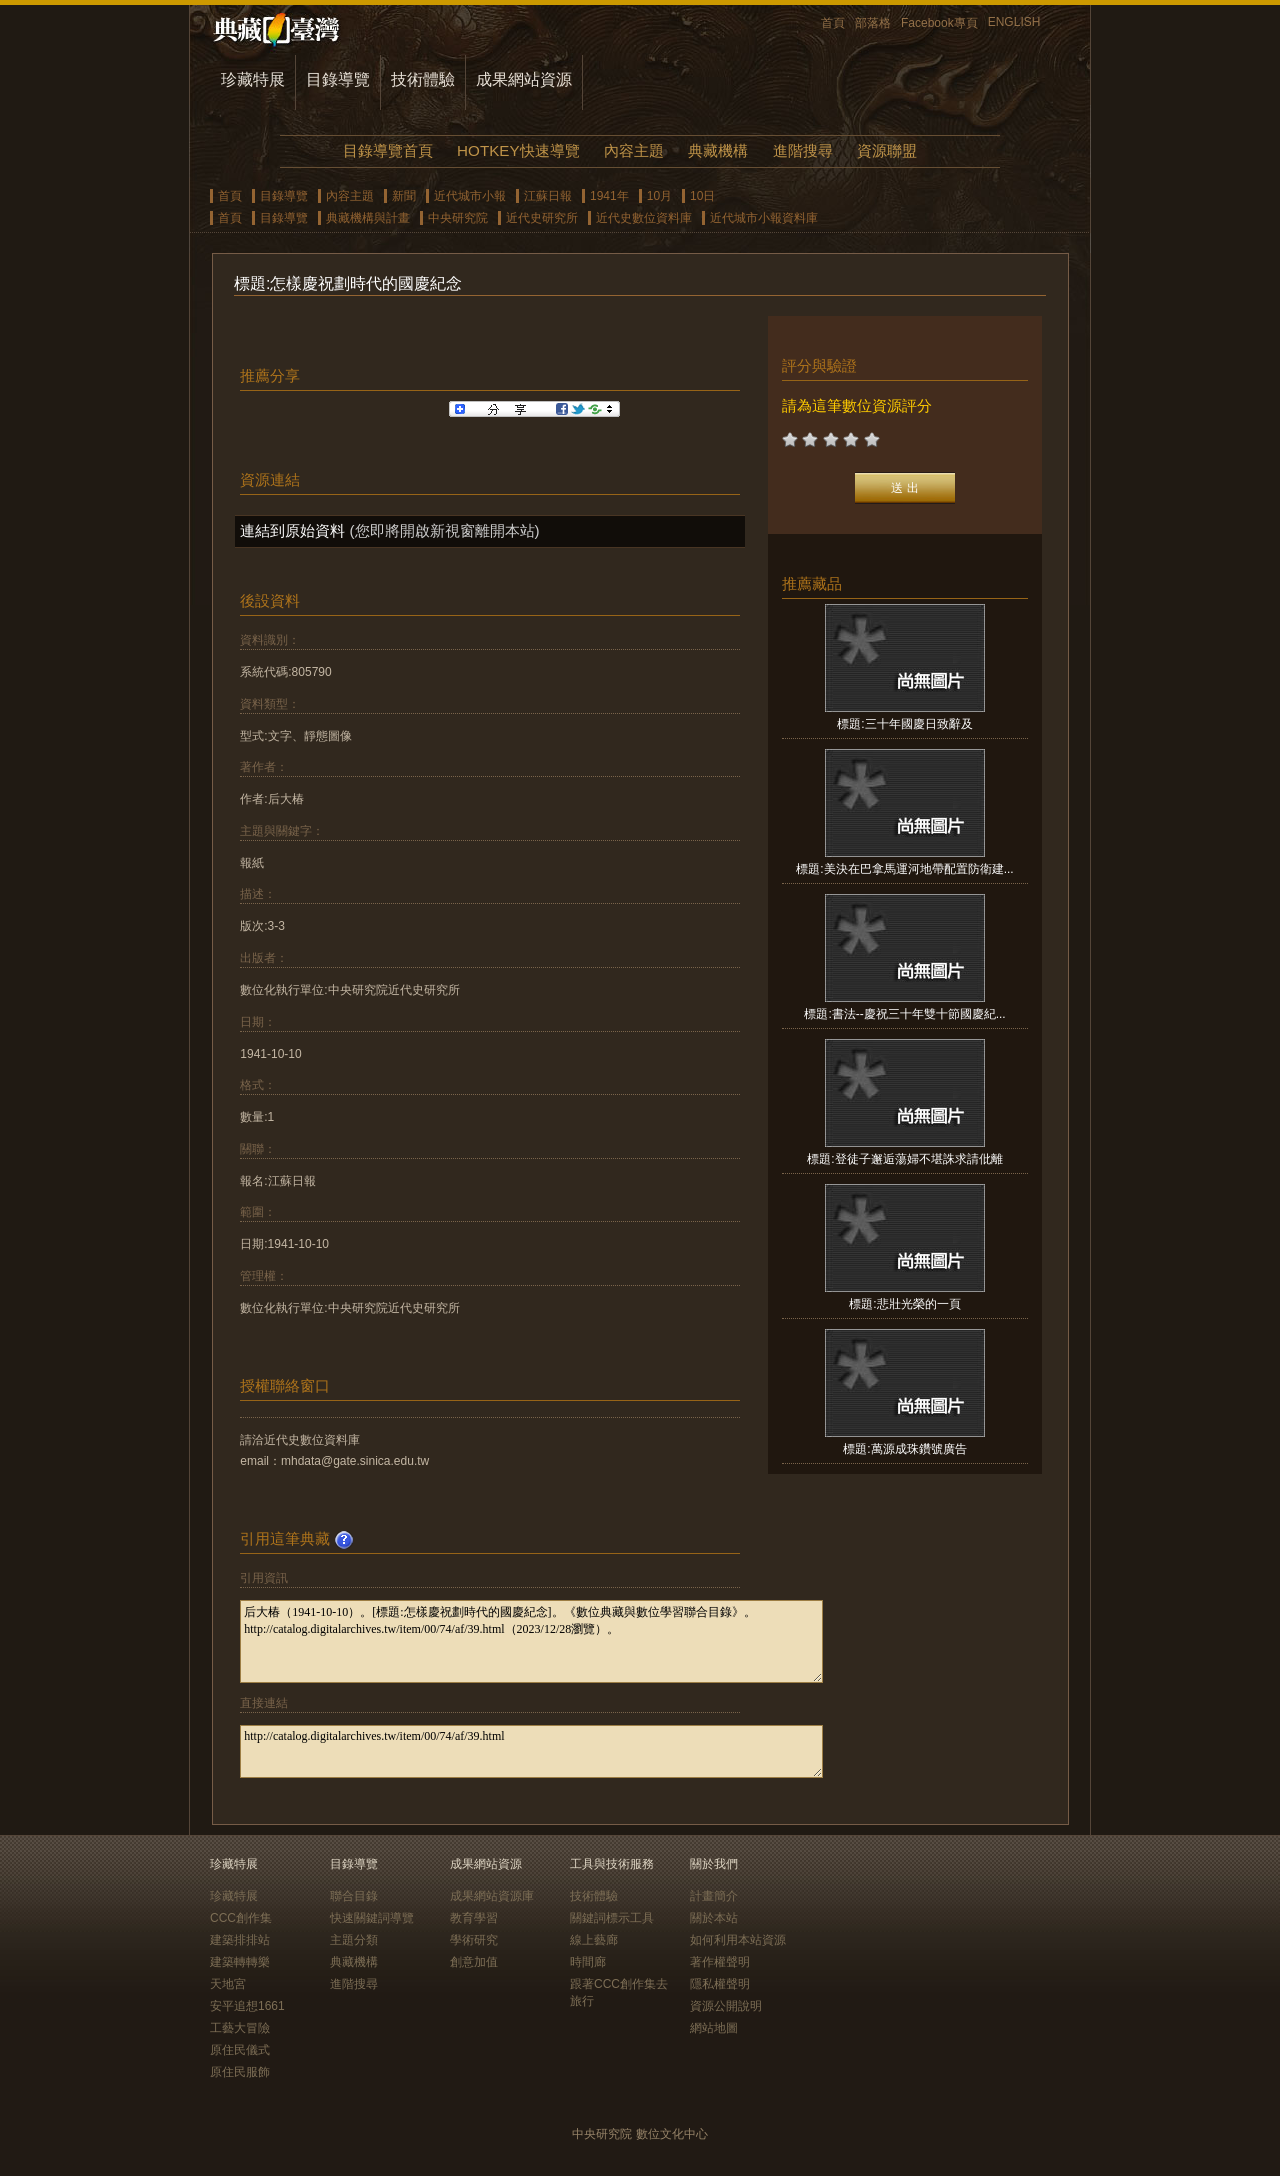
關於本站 (714, 1918)
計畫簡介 (714, 1896)
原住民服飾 (240, 2072)
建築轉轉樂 (240, 1962)
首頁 (833, 23)
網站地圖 (714, 2028)
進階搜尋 (803, 150)
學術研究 (474, 1940)
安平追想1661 (247, 2006)
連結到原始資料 (292, 530)
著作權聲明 (720, 1962)
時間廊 (588, 1962)
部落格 (873, 23)
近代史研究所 (542, 218)
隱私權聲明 (720, 1984)
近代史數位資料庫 (644, 218)
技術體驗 (423, 79)
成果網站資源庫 (492, 1896)
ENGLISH (1014, 22)
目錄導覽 (338, 79)
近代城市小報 (470, 196)
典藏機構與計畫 (368, 218)
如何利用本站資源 (738, 1940)
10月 (659, 196)
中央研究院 (458, 218)
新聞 (404, 196)
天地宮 (228, 1984)
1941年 (609, 196)
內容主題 (634, 150)
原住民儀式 (240, 2050)
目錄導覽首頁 (388, 150)
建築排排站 (240, 1940)
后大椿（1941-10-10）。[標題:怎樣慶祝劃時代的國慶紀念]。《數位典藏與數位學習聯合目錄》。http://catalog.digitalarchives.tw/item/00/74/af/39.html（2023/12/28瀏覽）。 (531, 1641)
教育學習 (474, 1918)
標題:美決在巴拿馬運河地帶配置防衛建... (904, 869)
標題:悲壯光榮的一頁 (904, 1304)
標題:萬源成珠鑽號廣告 (904, 1449)
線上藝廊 (594, 1940)
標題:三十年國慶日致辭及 (904, 724)
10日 (702, 196)
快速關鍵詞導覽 (372, 1918)
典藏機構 (718, 150)
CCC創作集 (241, 1918)
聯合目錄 (354, 1896)
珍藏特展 (253, 79)
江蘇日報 (548, 196)
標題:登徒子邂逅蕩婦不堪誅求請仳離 (904, 1159)
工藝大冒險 (240, 2028)
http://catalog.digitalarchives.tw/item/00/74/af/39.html (531, 1751)
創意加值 (474, 1962)
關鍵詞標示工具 (612, 1918)
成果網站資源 (524, 79)
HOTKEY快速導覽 (518, 150)
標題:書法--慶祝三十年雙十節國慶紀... (904, 1014)
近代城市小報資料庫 (764, 218)
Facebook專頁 (939, 23)
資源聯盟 (887, 150)
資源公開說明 (726, 2006)
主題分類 (354, 1940)
